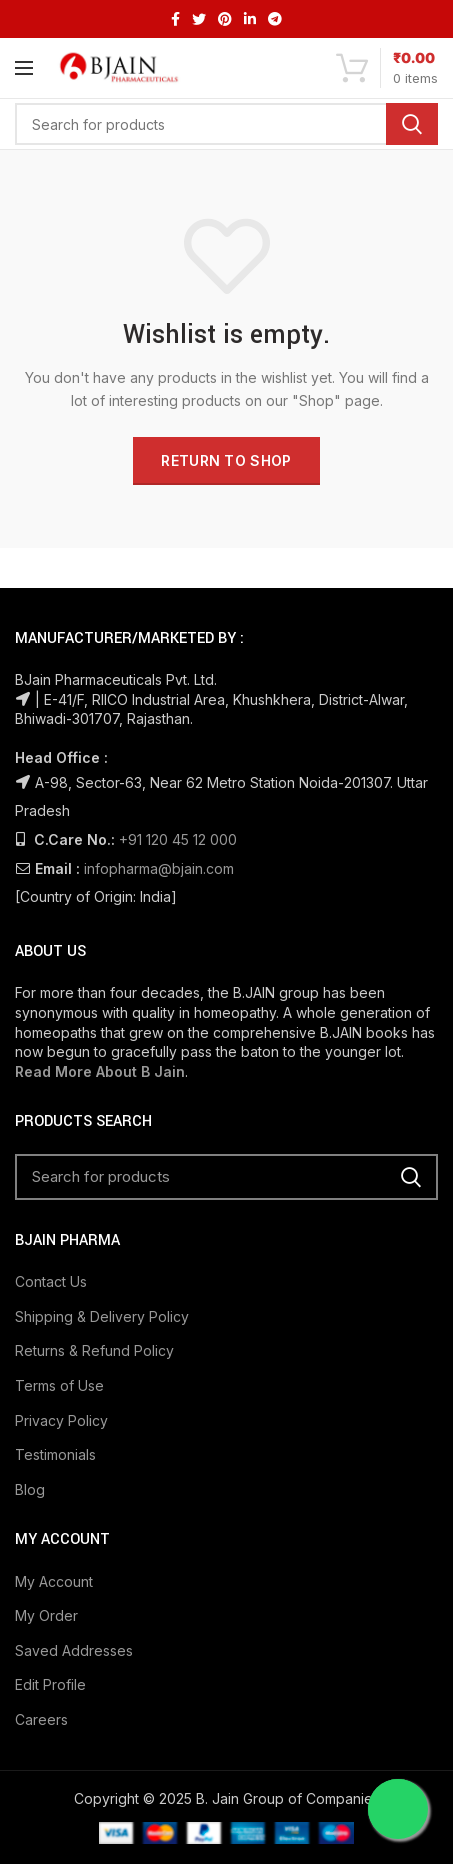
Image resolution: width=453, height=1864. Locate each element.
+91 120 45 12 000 (178, 839)
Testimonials (55, 1454)
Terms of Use (59, 1385)
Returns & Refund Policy (94, 1350)
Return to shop (226, 460)
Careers (41, 1719)
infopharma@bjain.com (159, 868)
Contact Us (51, 1281)
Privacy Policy (61, 1420)
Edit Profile (50, 1684)
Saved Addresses (74, 1650)
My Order (46, 1615)
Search (412, 124)
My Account (54, 1581)
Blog (30, 1489)
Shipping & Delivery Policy (102, 1316)
